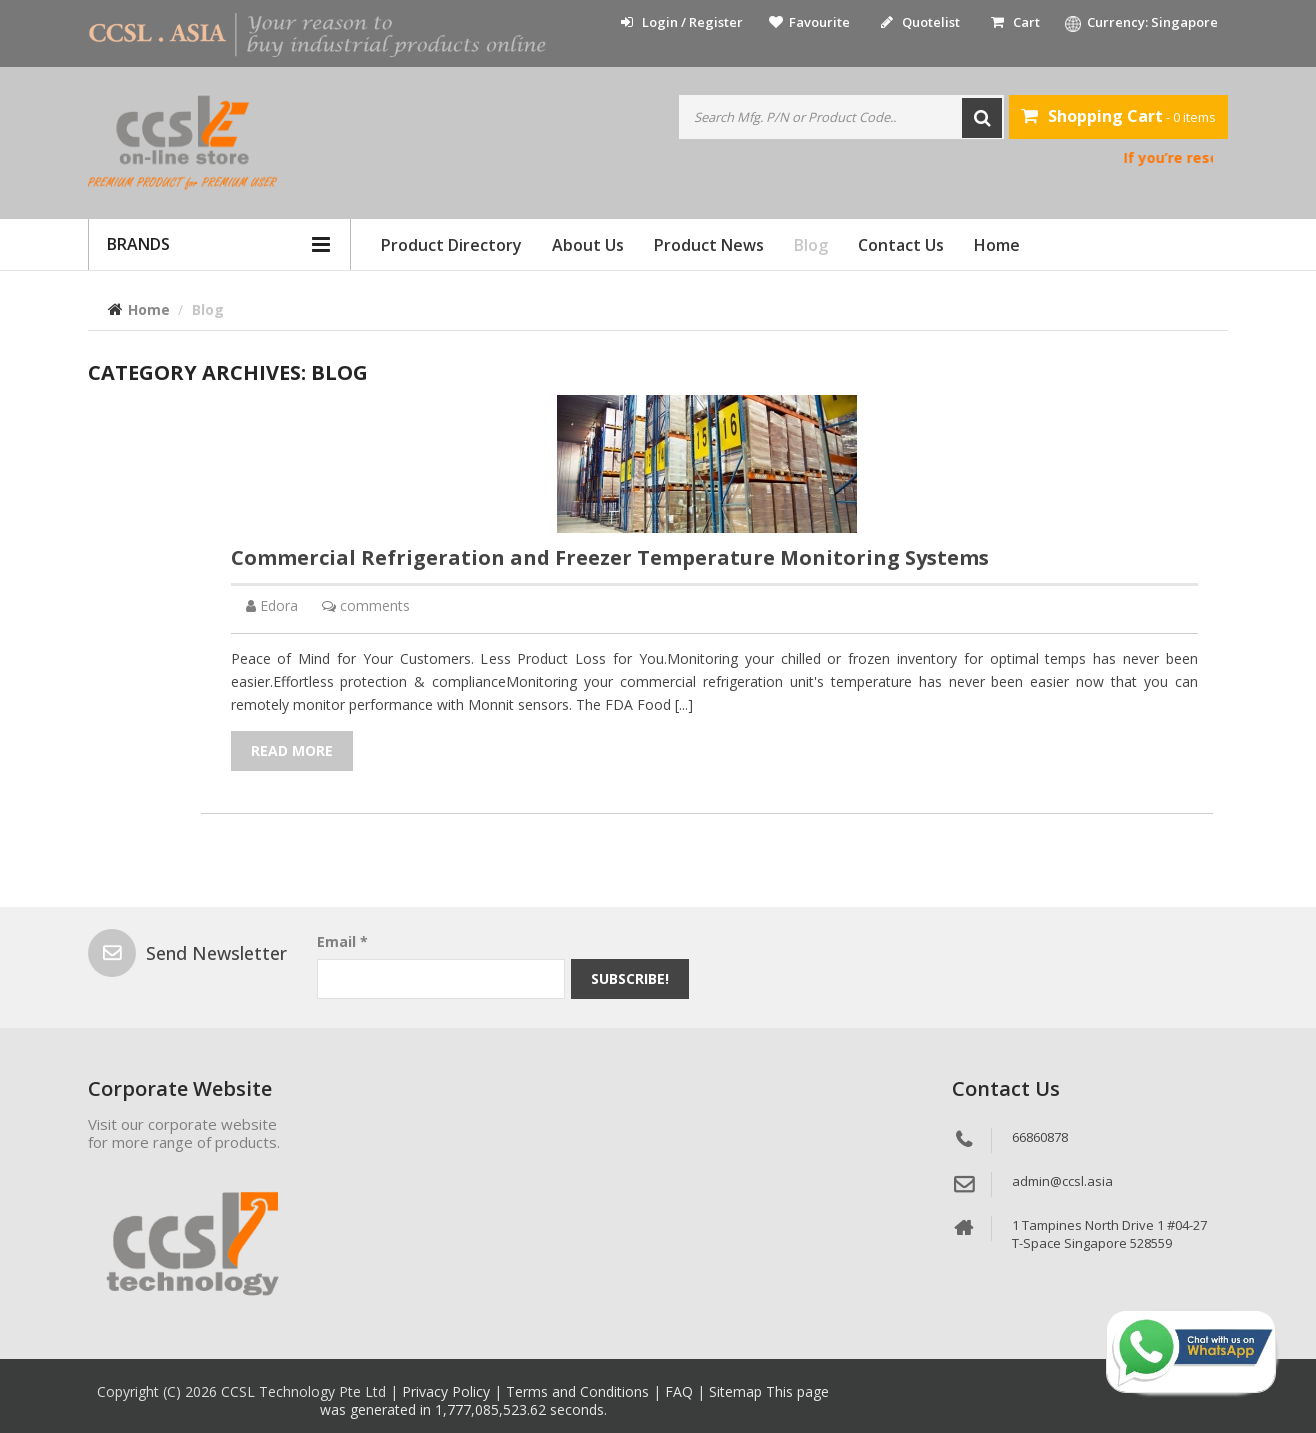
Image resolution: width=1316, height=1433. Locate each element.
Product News (709, 245)
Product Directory (451, 245)
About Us (588, 245)
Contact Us (901, 245)
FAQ (681, 1391)
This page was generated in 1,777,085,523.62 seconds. (575, 1400)
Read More (292, 750)
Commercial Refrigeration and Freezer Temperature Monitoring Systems (610, 557)
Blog (811, 245)
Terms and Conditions (579, 1391)
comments (375, 605)
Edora (279, 605)
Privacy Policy (448, 1391)
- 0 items (1118, 116)
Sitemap (737, 1391)
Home (997, 245)
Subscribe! (630, 978)
